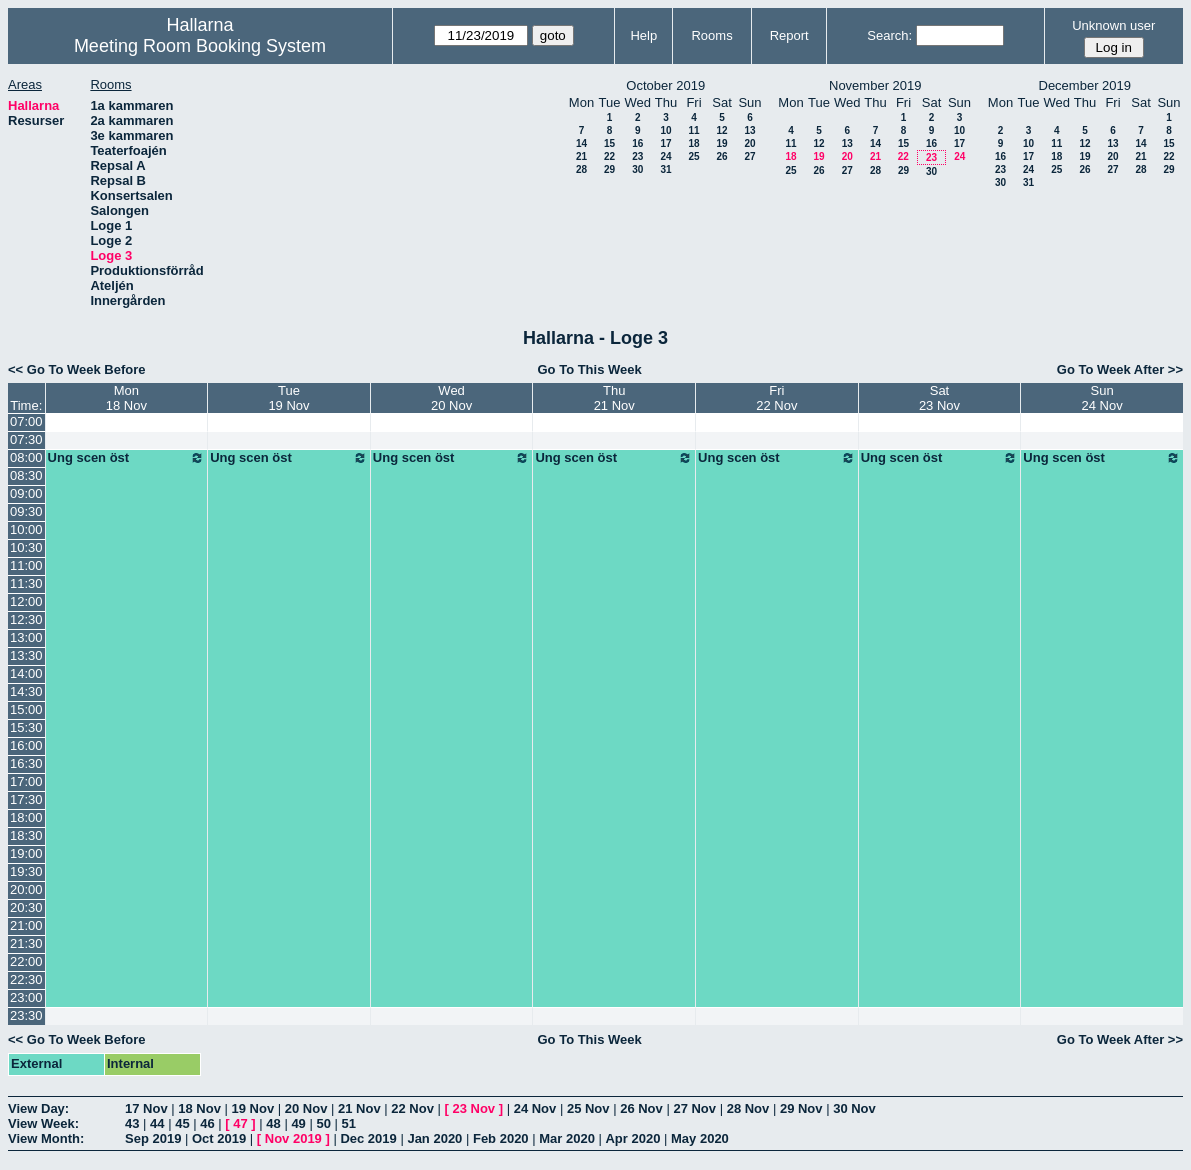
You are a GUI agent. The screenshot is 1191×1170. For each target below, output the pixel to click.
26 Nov (641, 1108)
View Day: (38, 1108)
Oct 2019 (219, 1138)
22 (609, 156)
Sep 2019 (153, 1138)
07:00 (26, 421)
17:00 (26, 781)
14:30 (26, 691)
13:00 (26, 637)
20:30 (26, 907)
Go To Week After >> (1120, 369)
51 (349, 1123)
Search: (889, 35)
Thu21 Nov (614, 398)
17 (665, 143)
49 (298, 1123)
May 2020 (700, 1138)
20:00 (26, 889)
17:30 (26, 799)
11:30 (26, 583)
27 (749, 156)
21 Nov (359, 1108)
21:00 (26, 925)
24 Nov (535, 1108)
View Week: (43, 1123)
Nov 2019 (293, 1138)
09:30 (26, 511)
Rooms (711, 35)
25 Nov (588, 1108)
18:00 (26, 817)
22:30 (26, 979)
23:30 (26, 1015)
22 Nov (412, 1108)
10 (665, 130)
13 (749, 130)
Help (643, 35)
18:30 (26, 835)
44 (157, 1123)
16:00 (26, 745)
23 (637, 156)
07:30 (26, 439)
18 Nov (199, 1108)
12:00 (26, 601)
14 (581, 143)
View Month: (46, 1138)
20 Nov (306, 1108)
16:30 (26, 763)
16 (637, 143)
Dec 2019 (368, 1138)
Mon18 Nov (126, 398)
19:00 (26, 853)
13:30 (26, 655)
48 (273, 1123)
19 (721, 143)
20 (749, 143)
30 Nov (854, 1108)
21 (581, 156)
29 (609, 169)
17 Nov (146, 1108)
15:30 (26, 727)
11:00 (26, 565)
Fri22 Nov (776, 398)
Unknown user (1113, 25)
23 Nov (473, 1108)
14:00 (26, 673)
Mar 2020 (567, 1138)
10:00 (26, 529)
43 (132, 1123)
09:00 (26, 493)
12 (721, 130)
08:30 (26, 475)
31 (665, 169)
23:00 (26, 997)
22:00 (26, 961)
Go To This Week (589, 369)
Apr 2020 (632, 1138)
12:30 (26, 619)
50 (323, 1123)
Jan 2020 (434, 1138)
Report (789, 35)
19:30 (26, 871)
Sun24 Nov (1102, 398)
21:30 (26, 943)
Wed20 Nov (451, 398)
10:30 (26, 547)
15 (609, 143)
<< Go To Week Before (77, 369)
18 (693, 143)
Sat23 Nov (939, 398)
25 (693, 156)
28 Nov (748, 1108)
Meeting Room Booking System (200, 46)
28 (581, 169)
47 (240, 1123)
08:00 (26, 457)
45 (182, 1123)
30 (637, 169)
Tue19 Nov (288, 398)
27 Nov (694, 1108)
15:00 (26, 709)
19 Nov (253, 1108)
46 (207, 1123)
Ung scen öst (127, 458)
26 (721, 156)
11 (693, 130)
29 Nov (801, 1108)
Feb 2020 (501, 1138)
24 (665, 156)
